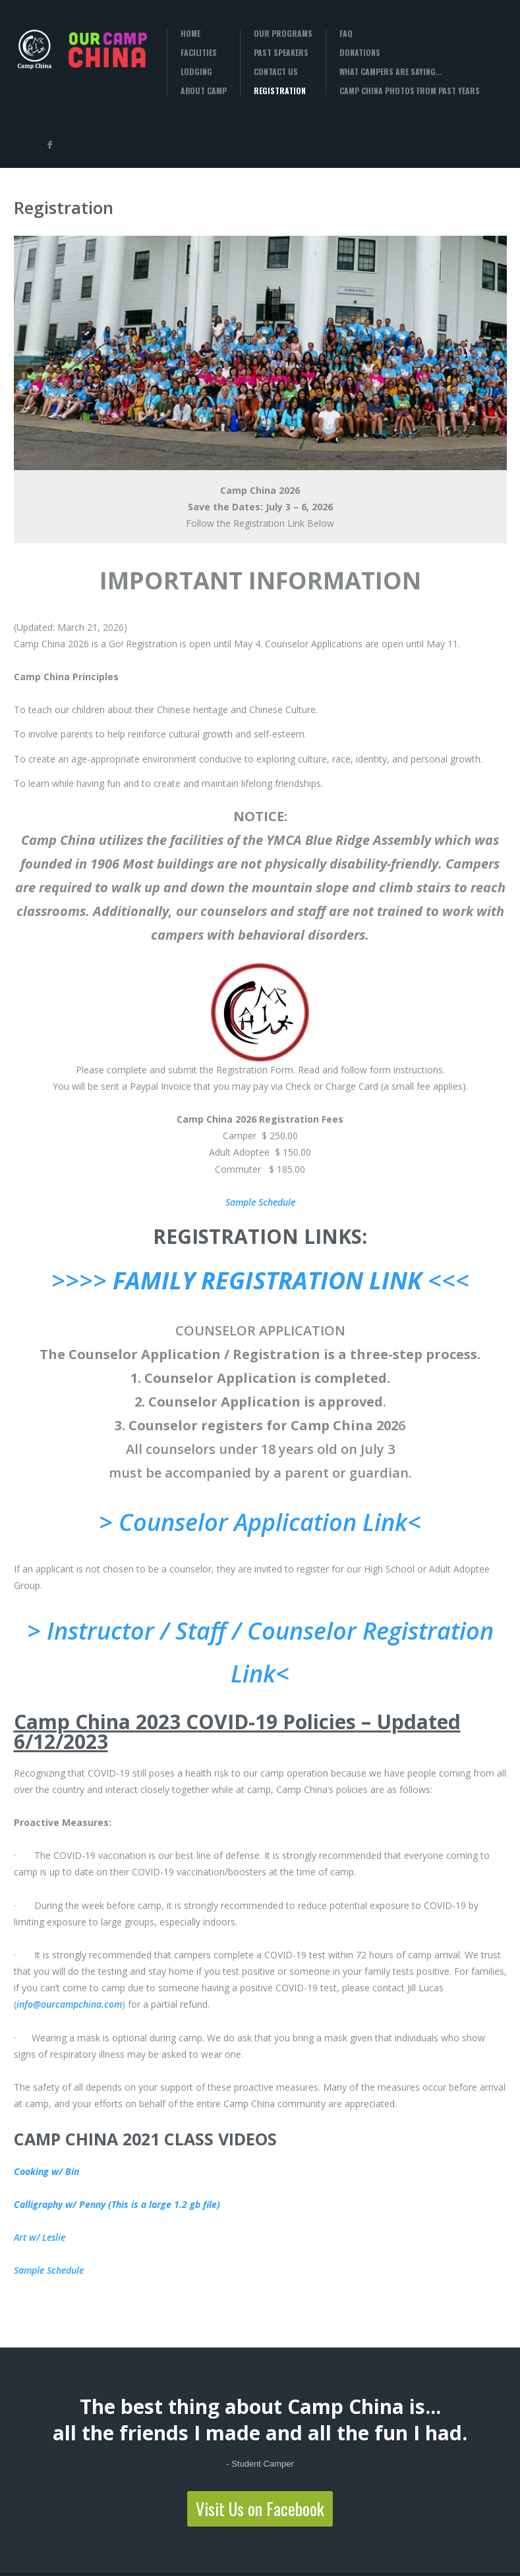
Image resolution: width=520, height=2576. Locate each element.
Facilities (199, 53)
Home (190, 34)
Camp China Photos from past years (409, 91)
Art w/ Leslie (39, 2237)
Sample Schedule (260, 1202)
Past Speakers (281, 53)
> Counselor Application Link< (260, 1522)
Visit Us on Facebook (260, 2508)
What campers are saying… (390, 72)
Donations (359, 53)
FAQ (346, 34)
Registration (280, 91)
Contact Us (276, 72)
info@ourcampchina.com (69, 2004)
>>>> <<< (260, 1280)
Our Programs (283, 34)
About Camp (204, 91)
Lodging (196, 72)
